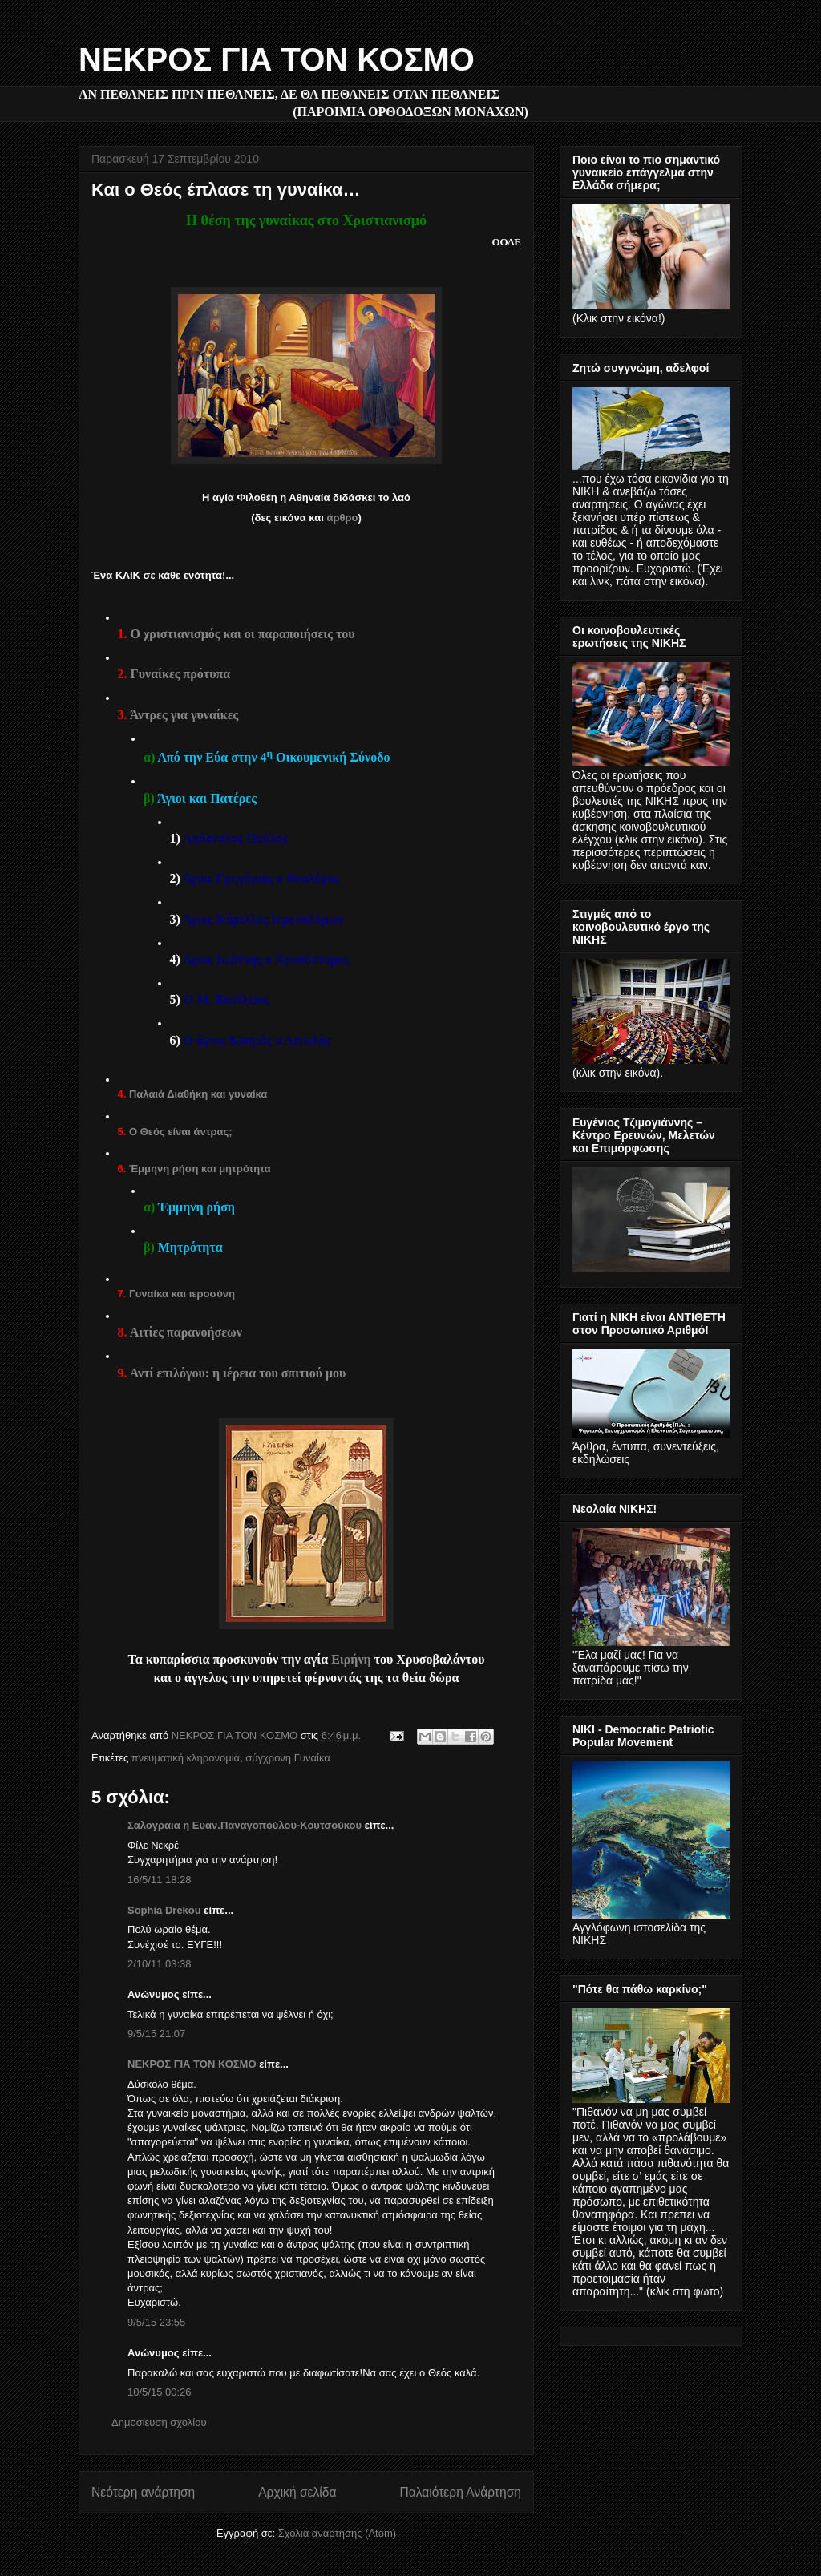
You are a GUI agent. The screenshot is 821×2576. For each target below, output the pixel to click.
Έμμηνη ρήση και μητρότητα (200, 1169)
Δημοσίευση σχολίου (159, 2422)
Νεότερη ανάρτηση (143, 2492)
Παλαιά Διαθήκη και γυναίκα (198, 1094)
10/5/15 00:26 (159, 2392)
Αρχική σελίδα (297, 2492)
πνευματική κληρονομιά (185, 1758)
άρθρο (342, 518)
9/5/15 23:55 (156, 2322)
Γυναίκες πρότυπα (181, 674)
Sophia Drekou (164, 1910)
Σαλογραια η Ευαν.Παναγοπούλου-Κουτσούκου (244, 1825)
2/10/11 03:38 (159, 1964)
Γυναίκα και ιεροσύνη (182, 1294)
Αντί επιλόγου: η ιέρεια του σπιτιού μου (238, 1373)
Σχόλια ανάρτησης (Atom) (337, 2533)
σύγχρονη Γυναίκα (287, 1758)
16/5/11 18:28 (159, 1880)
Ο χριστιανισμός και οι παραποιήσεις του (243, 634)
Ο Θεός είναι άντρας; (181, 1132)
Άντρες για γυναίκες (184, 715)
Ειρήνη (352, 1659)
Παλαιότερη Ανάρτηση (460, 2492)
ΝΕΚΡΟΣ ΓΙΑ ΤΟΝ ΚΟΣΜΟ (277, 59)
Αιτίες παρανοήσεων (186, 1332)
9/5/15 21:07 (156, 2034)
